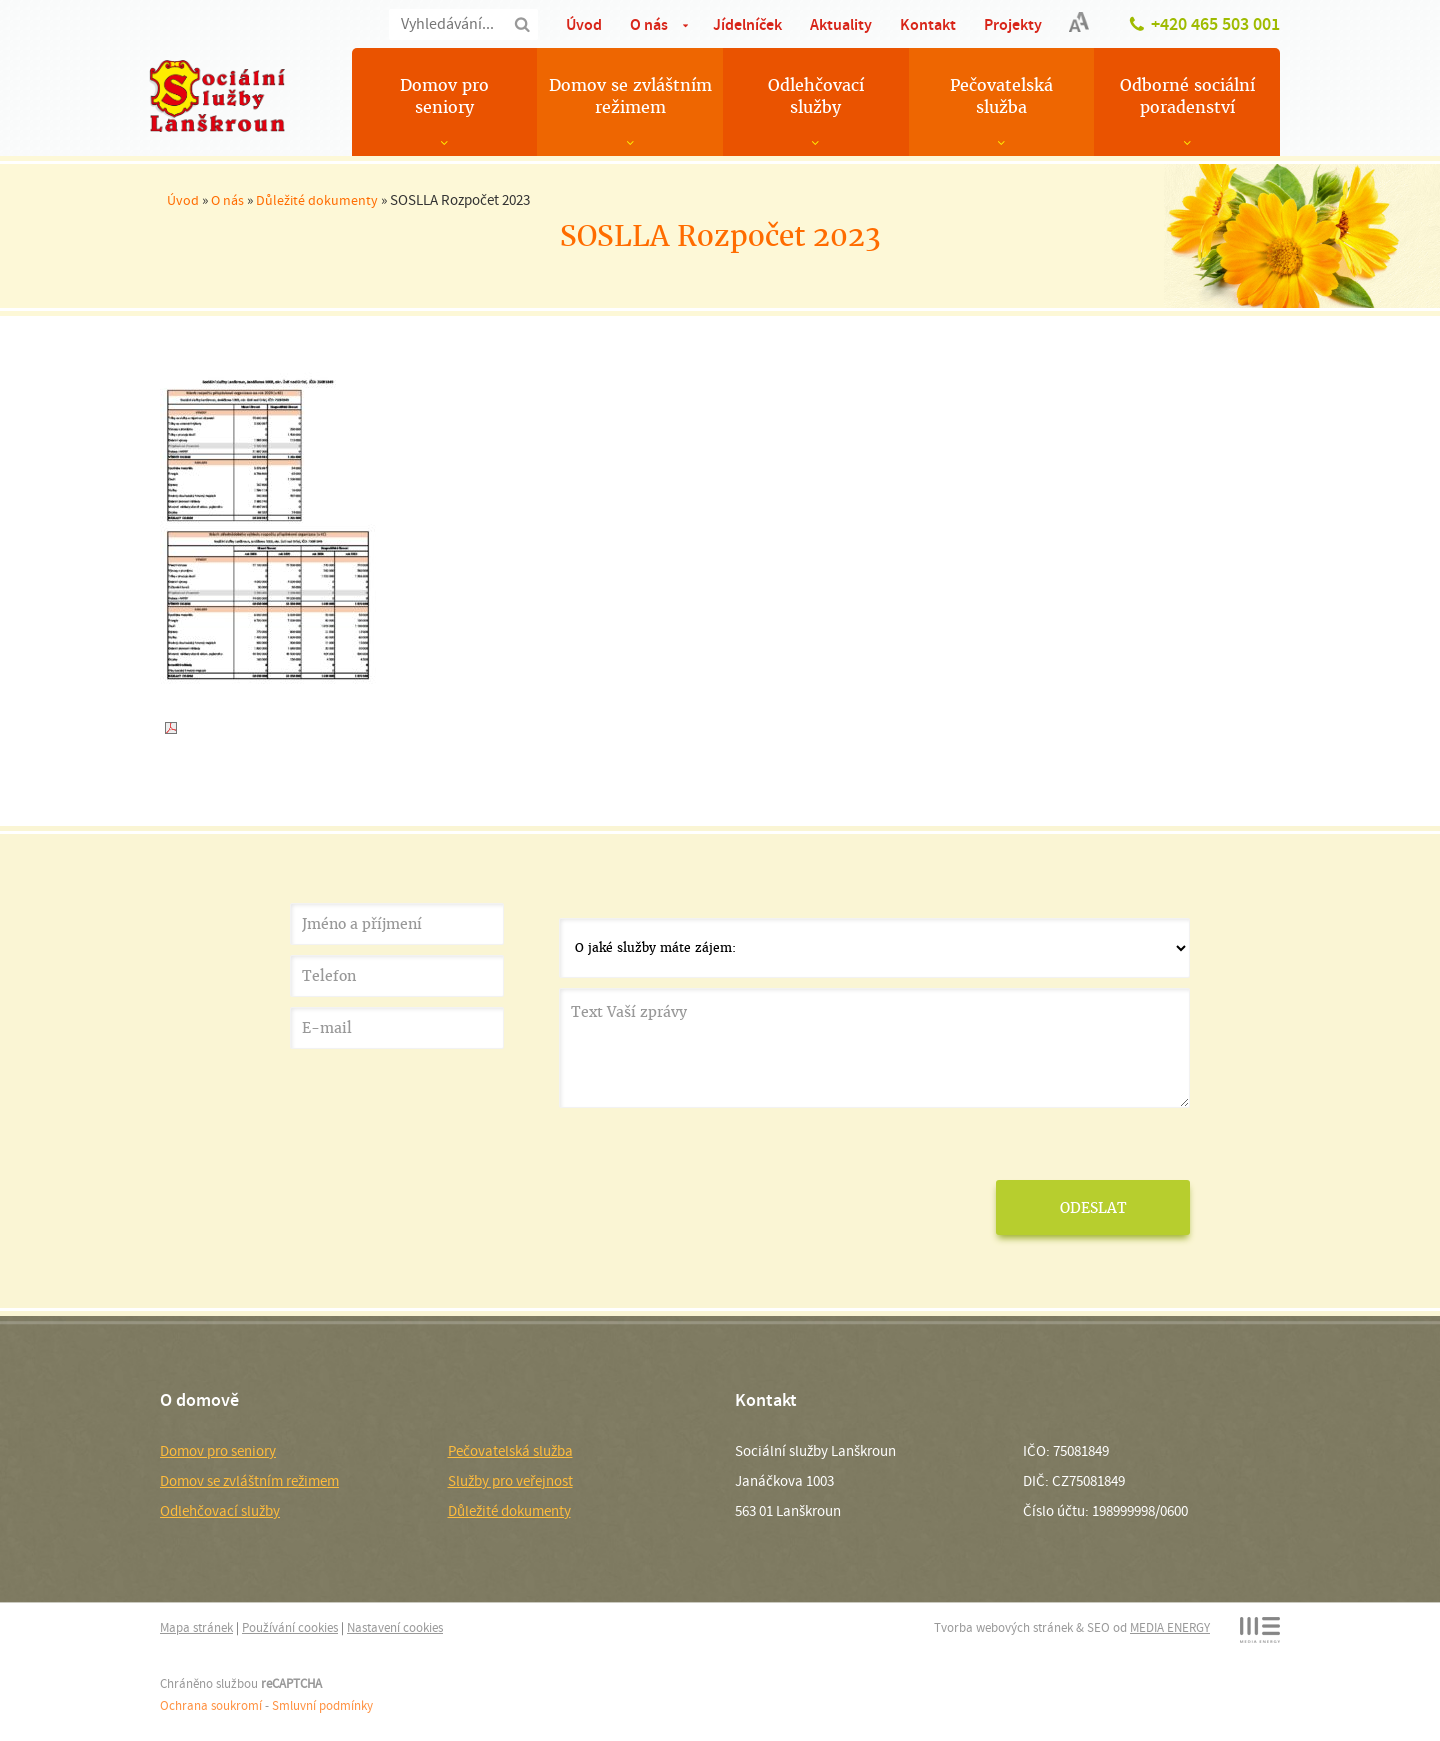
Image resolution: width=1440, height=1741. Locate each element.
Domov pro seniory (444, 96)
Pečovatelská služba (1001, 96)
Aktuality (841, 24)
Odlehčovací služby (816, 96)
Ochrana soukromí (211, 1705)
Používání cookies (290, 1627)
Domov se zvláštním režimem (630, 96)
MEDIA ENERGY (1170, 1627)
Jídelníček (747, 24)
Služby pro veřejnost (510, 1481)
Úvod (584, 24)
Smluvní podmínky (322, 1705)
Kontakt (928, 24)
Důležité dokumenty (317, 200)
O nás (649, 24)
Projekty (1013, 24)
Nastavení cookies (395, 1627)
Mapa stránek (196, 1627)
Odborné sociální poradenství (1187, 96)
